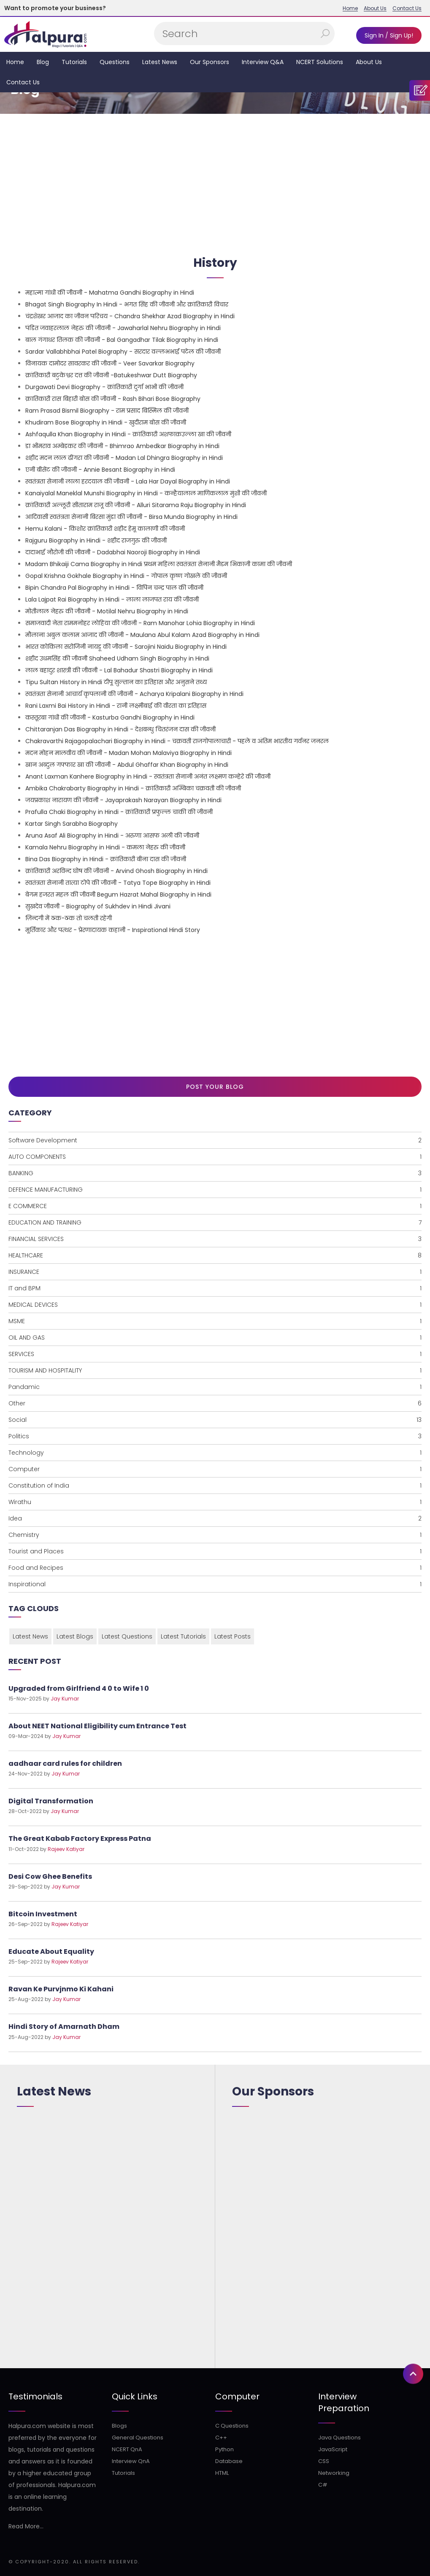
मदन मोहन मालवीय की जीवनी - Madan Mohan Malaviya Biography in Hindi (128, 753)
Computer (215, 1469)
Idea (215, 1518)
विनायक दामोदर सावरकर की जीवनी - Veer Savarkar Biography (110, 363)
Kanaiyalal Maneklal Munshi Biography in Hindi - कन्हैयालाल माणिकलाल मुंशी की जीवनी (146, 493)
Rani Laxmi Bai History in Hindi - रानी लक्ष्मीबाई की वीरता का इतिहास (115, 705)
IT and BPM (215, 1288)
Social (215, 1420)
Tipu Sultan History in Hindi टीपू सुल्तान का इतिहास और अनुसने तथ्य (116, 682)
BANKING (215, 1173)
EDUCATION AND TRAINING (215, 1222)
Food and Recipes (215, 1568)
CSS (323, 2461)
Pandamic (215, 1387)
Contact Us (407, 8)
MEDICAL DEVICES (215, 1305)
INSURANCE (215, 1272)
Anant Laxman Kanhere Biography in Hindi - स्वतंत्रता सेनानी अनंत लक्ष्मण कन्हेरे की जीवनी (147, 776)
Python (224, 2449)
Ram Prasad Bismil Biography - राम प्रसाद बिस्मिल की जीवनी (107, 410)
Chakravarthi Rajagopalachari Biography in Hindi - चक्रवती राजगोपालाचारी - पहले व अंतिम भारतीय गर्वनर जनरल (177, 741)
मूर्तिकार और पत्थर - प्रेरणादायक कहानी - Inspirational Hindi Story (112, 930)
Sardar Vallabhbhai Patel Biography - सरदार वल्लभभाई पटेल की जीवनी (123, 351)
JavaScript (332, 2449)
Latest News (159, 62)
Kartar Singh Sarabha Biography (71, 823)
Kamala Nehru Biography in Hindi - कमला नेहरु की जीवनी (105, 847)
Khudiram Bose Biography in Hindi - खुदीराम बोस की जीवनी (105, 422)
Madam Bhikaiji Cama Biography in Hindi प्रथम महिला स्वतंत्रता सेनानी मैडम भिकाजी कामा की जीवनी (158, 564)
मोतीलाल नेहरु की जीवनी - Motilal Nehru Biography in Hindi (106, 611)
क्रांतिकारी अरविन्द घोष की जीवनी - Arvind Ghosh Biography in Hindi (116, 871)
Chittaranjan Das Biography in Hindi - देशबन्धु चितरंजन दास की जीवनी (120, 729)
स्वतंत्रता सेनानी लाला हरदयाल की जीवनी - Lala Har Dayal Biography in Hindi (127, 481)
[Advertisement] (215, 181)
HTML (222, 2473)
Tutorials (74, 62)
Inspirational (215, 1584)
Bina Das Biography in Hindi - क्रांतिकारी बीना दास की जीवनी (105, 859)
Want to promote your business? (55, 8)
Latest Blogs (75, 1636)
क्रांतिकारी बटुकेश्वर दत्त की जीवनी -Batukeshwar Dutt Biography (111, 375)
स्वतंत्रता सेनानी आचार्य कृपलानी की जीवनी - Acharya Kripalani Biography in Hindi (134, 694)
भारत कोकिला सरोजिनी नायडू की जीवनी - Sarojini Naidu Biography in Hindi (126, 646)
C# (322, 2485)
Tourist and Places (215, 1551)
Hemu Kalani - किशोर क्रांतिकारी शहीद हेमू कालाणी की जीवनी (105, 528)
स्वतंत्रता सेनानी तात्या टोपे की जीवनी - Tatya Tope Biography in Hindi (118, 882)
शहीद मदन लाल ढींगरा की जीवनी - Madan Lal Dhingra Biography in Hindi (124, 458)
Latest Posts (232, 1636)
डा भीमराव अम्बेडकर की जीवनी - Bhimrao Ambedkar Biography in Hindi (122, 446)
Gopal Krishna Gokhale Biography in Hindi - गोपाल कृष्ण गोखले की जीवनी (126, 576)
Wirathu (215, 1502)
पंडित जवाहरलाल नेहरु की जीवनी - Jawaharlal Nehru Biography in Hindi (123, 328)
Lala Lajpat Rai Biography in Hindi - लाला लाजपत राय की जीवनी (112, 599)
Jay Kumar (65, 1698)
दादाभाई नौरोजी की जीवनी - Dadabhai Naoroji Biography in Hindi (112, 552)
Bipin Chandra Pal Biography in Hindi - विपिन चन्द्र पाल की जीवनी (114, 587)
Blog (43, 62)
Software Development (215, 1140)
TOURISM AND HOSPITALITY (215, 1370)
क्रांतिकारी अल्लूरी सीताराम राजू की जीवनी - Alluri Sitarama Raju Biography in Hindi (135, 505)
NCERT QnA (127, 2449)
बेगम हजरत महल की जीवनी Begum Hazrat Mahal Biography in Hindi (118, 894)
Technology (215, 1453)
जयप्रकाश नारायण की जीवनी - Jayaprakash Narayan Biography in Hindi (123, 800)
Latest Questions (127, 1636)
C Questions (232, 2426)
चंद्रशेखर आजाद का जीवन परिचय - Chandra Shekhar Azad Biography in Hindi (130, 316)
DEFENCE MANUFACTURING (215, 1189)
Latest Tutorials (183, 1636)
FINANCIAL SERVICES (215, 1239)
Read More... (25, 2526)
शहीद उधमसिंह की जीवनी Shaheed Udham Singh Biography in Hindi (117, 658)
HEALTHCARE (215, 1255)
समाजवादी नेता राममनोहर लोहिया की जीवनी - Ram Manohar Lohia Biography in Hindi (140, 623)
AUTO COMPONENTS (215, 1157)
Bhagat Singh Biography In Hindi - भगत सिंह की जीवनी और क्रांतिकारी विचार (126, 304)
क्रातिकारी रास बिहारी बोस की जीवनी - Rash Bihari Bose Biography (112, 399)
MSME (215, 1321)
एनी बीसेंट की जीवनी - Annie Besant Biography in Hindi (100, 469)
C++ (221, 2438)
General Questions (137, 2438)
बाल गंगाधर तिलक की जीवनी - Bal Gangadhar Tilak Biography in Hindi (121, 340)
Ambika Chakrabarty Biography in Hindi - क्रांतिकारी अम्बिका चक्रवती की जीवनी (133, 788)
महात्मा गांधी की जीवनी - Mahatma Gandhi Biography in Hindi (109, 292)
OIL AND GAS (215, 1337)
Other (215, 1403)
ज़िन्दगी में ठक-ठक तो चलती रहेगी (68, 918)
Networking (333, 2473)
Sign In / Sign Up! (389, 35)
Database (229, 2461)
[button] (413, 977)
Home (350, 8)
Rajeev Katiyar (66, 1849)
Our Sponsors (209, 62)
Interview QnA (131, 2461)
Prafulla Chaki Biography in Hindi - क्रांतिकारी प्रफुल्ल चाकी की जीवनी (119, 812)
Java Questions (339, 2438)
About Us (375, 8)
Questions (115, 62)
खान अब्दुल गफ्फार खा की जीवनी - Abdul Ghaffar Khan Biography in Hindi (126, 764)
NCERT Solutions (319, 62)
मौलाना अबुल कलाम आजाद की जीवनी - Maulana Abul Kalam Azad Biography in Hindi (142, 635)
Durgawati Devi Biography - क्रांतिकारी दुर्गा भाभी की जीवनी (104, 387)
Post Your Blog (215, 1087)
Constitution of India (215, 1485)
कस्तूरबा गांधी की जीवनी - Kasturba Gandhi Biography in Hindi (110, 717)
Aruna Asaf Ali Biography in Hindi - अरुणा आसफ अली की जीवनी (112, 835)
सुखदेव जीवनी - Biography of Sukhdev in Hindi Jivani (97, 906)
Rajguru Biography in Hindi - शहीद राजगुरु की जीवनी (96, 540)
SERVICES (215, 1354)
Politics (215, 1436)
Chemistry (215, 1535)
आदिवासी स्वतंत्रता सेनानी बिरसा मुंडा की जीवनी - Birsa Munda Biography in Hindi (131, 517)
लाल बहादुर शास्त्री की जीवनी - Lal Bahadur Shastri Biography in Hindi (119, 670)
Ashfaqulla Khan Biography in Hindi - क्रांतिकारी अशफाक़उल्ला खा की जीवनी (128, 434)
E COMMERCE (215, 1206)
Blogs (119, 2426)
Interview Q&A (263, 62)
